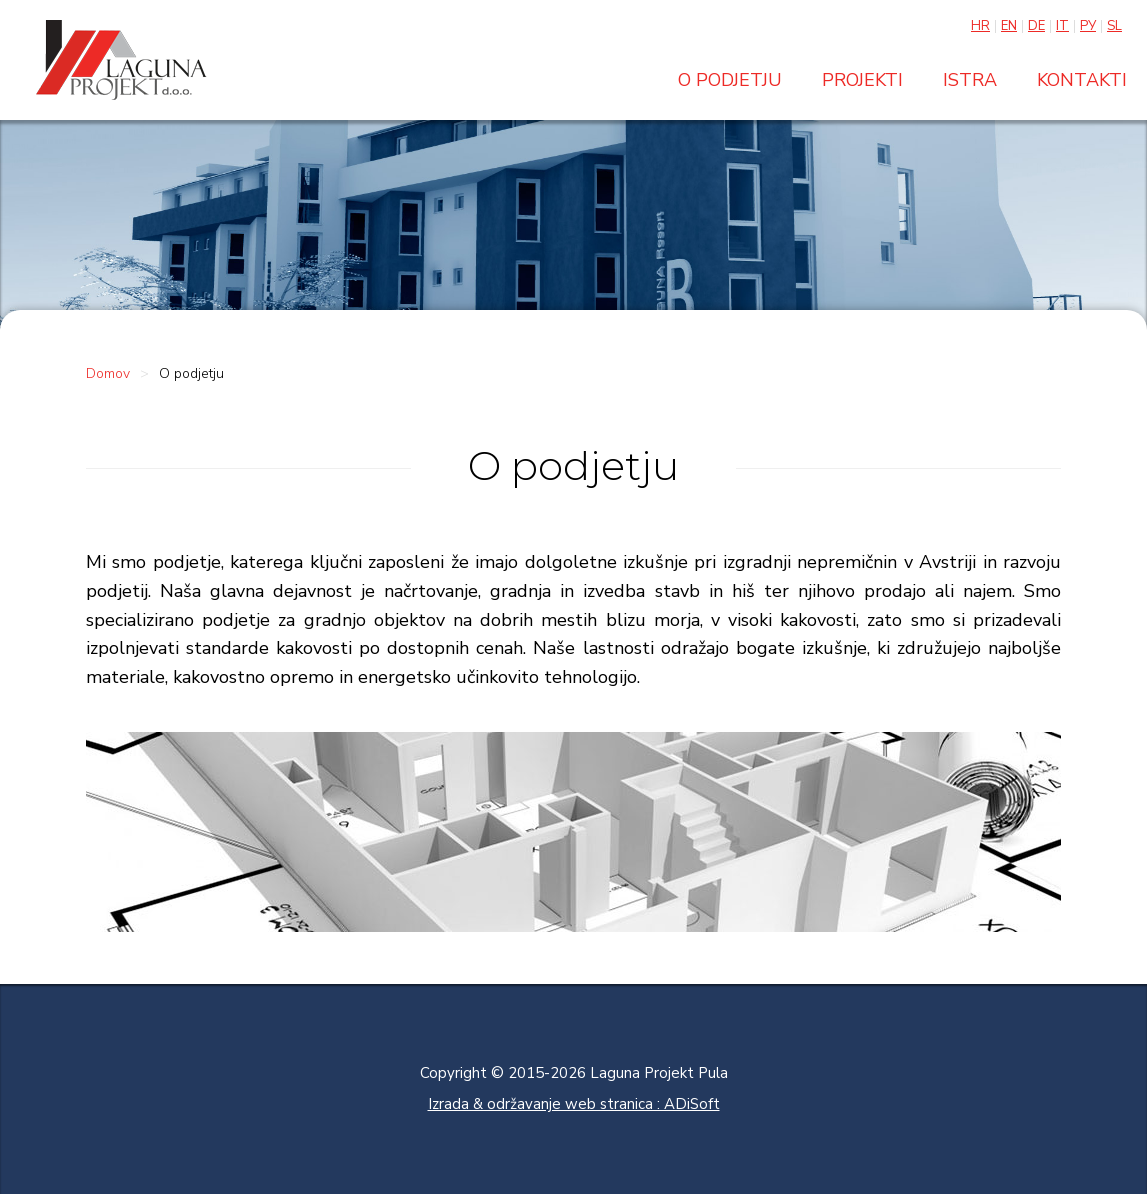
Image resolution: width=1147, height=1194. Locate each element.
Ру (1088, 26)
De (1036, 26)
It (1062, 26)
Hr (980, 26)
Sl (1114, 26)
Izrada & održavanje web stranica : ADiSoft (574, 1104)
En (1009, 26)
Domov (108, 373)
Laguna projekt (120, 60)
